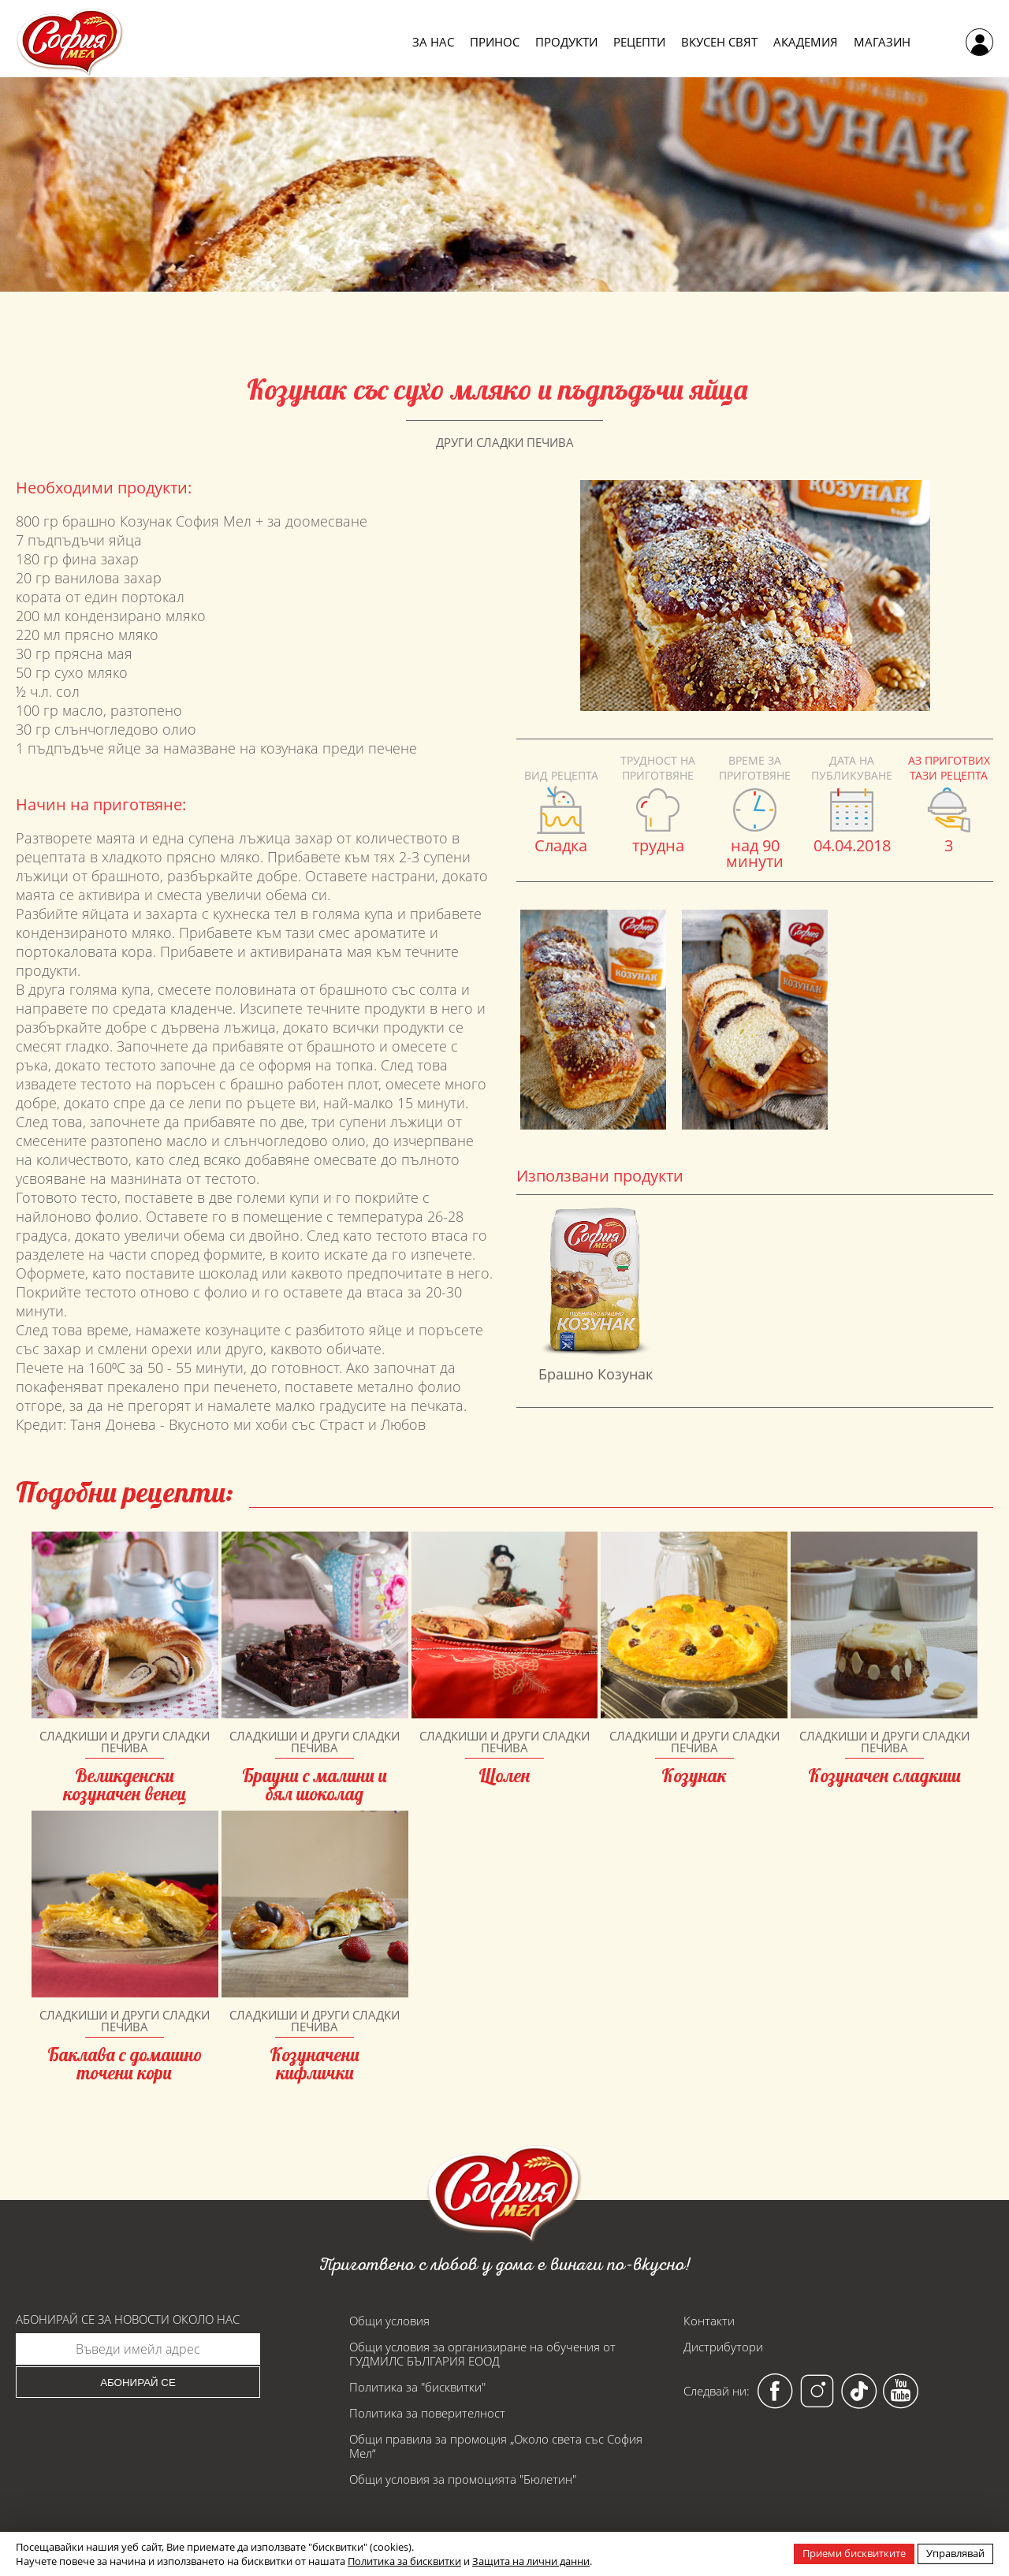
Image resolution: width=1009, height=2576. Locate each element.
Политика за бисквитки (404, 2561)
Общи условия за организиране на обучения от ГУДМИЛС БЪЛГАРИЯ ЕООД (482, 2354)
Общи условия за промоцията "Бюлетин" (462, 2479)
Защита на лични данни (531, 2561)
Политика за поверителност (427, 2413)
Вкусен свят (719, 42)
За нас (433, 42)
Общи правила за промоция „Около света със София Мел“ (495, 2446)
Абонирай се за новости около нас (128, 2319)
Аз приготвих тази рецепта (949, 768)
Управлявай (955, 2553)
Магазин (882, 42)
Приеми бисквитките (854, 2553)
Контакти (709, 2320)
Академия (805, 42)
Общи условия (389, 2320)
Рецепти (639, 42)
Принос (494, 42)
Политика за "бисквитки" (417, 2387)
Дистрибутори (723, 2347)
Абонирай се (138, 2382)
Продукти (566, 42)
